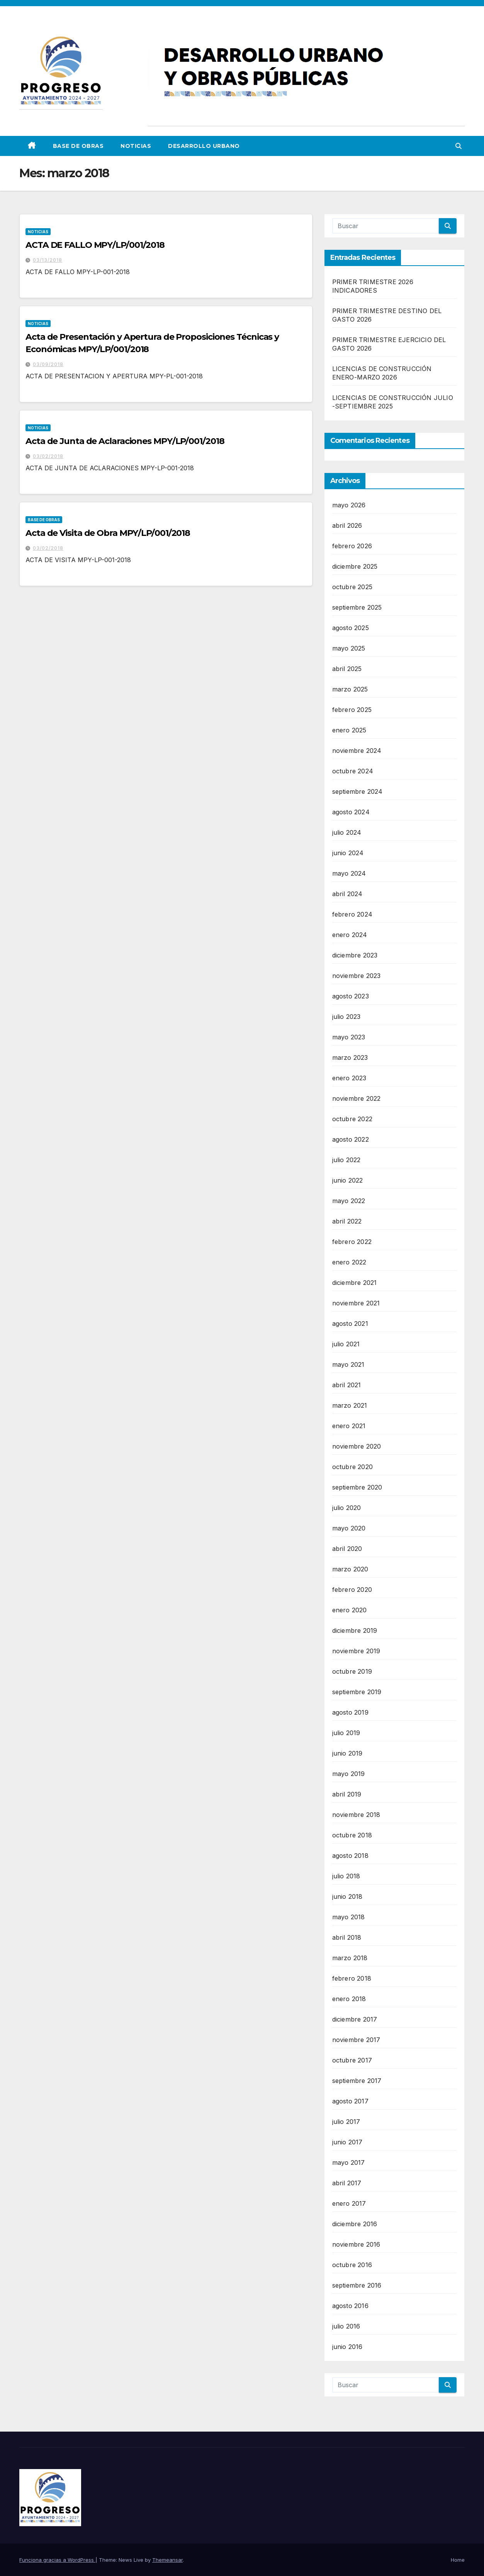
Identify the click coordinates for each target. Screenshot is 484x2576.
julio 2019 (346, 1733)
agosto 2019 (350, 1712)
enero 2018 (349, 1999)
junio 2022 (347, 1180)
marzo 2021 (349, 1405)
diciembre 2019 (354, 1630)
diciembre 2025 (355, 566)
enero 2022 (349, 1262)
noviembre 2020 (356, 1446)
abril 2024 (347, 894)
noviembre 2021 (356, 1303)
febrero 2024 (352, 914)
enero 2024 (349, 935)
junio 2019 (347, 1753)
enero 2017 (349, 2203)
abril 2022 (347, 1221)
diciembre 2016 (354, 2224)
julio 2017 (346, 2121)
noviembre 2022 (356, 1098)
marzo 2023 (350, 1057)
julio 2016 (346, 2326)
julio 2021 (346, 1344)
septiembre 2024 (357, 791)
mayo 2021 (348, 1364)
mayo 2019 (348, 1774)
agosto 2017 (350, 2101)
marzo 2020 (350, 1569)
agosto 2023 (350, 996)
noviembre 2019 (356, 1651)
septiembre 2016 (357, 2285)
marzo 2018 (350, 1958)
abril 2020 (347, 1548)
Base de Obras (78, 145)
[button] (458, 146)
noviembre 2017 (356, 2040)
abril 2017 (347, 2183)
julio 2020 (346, 1508)
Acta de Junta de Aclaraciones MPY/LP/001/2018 (124, 441)
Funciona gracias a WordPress (57, 2560)
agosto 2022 (350, 1139)
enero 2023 (349, 1078)
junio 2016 (347, 2347)
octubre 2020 (352, 1467)
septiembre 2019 (357, 1692)
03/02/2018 (48, 456)
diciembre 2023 (355, 955)
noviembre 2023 (356, 976)
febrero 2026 (352, 546)
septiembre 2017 (357, 2081)
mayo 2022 (348, 1201)
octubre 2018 (352, 1835)
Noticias (136, 145)
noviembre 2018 (356, 1814)
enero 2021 (349, 1426)
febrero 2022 (352, 1242)
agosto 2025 (350, 628)
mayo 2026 (349, 505)
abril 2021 (346, 1385)
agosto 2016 (350, 2306)
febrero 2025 (352, 709)
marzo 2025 (350, 689)
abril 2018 (347, 1937)
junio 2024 (348, 853)
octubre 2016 (352, 2265)
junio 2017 (347, 2142)
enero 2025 (349, 730)
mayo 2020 (349, 1528)
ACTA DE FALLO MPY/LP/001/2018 (95, 245)
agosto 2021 (350, 1323)
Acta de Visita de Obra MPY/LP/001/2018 (107, 533)
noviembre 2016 (356, 2244)
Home (458, 2560)
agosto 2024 (351, 812)
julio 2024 (347, 832)
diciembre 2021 (354, 1282)
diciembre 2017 (354, 2019)
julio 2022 (346, 1160)
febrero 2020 (352, 1589)
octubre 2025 (352, 587)
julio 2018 (346, 1876)
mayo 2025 (348, 648)
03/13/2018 (47, 260)
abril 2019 (347, 1794)
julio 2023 (346, 1016)
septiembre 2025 (357, 607)
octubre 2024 (352, 771)
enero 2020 (349, 1610)
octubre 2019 (352, 1671)
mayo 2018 (348, 1917)
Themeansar (167, 2560)
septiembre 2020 (357, 1487)
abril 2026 (347, 525)
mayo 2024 (349, 873)
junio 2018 (347, 1896)
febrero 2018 (351, 1978)
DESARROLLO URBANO (204, 145)
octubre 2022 (352, 1119)
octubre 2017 (352, 2060)
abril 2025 (347, 669)
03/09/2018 (48, 364)
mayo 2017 (348, 2162)
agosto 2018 (350, 1855)
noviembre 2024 (357, 750)
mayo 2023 (348, 1037)
